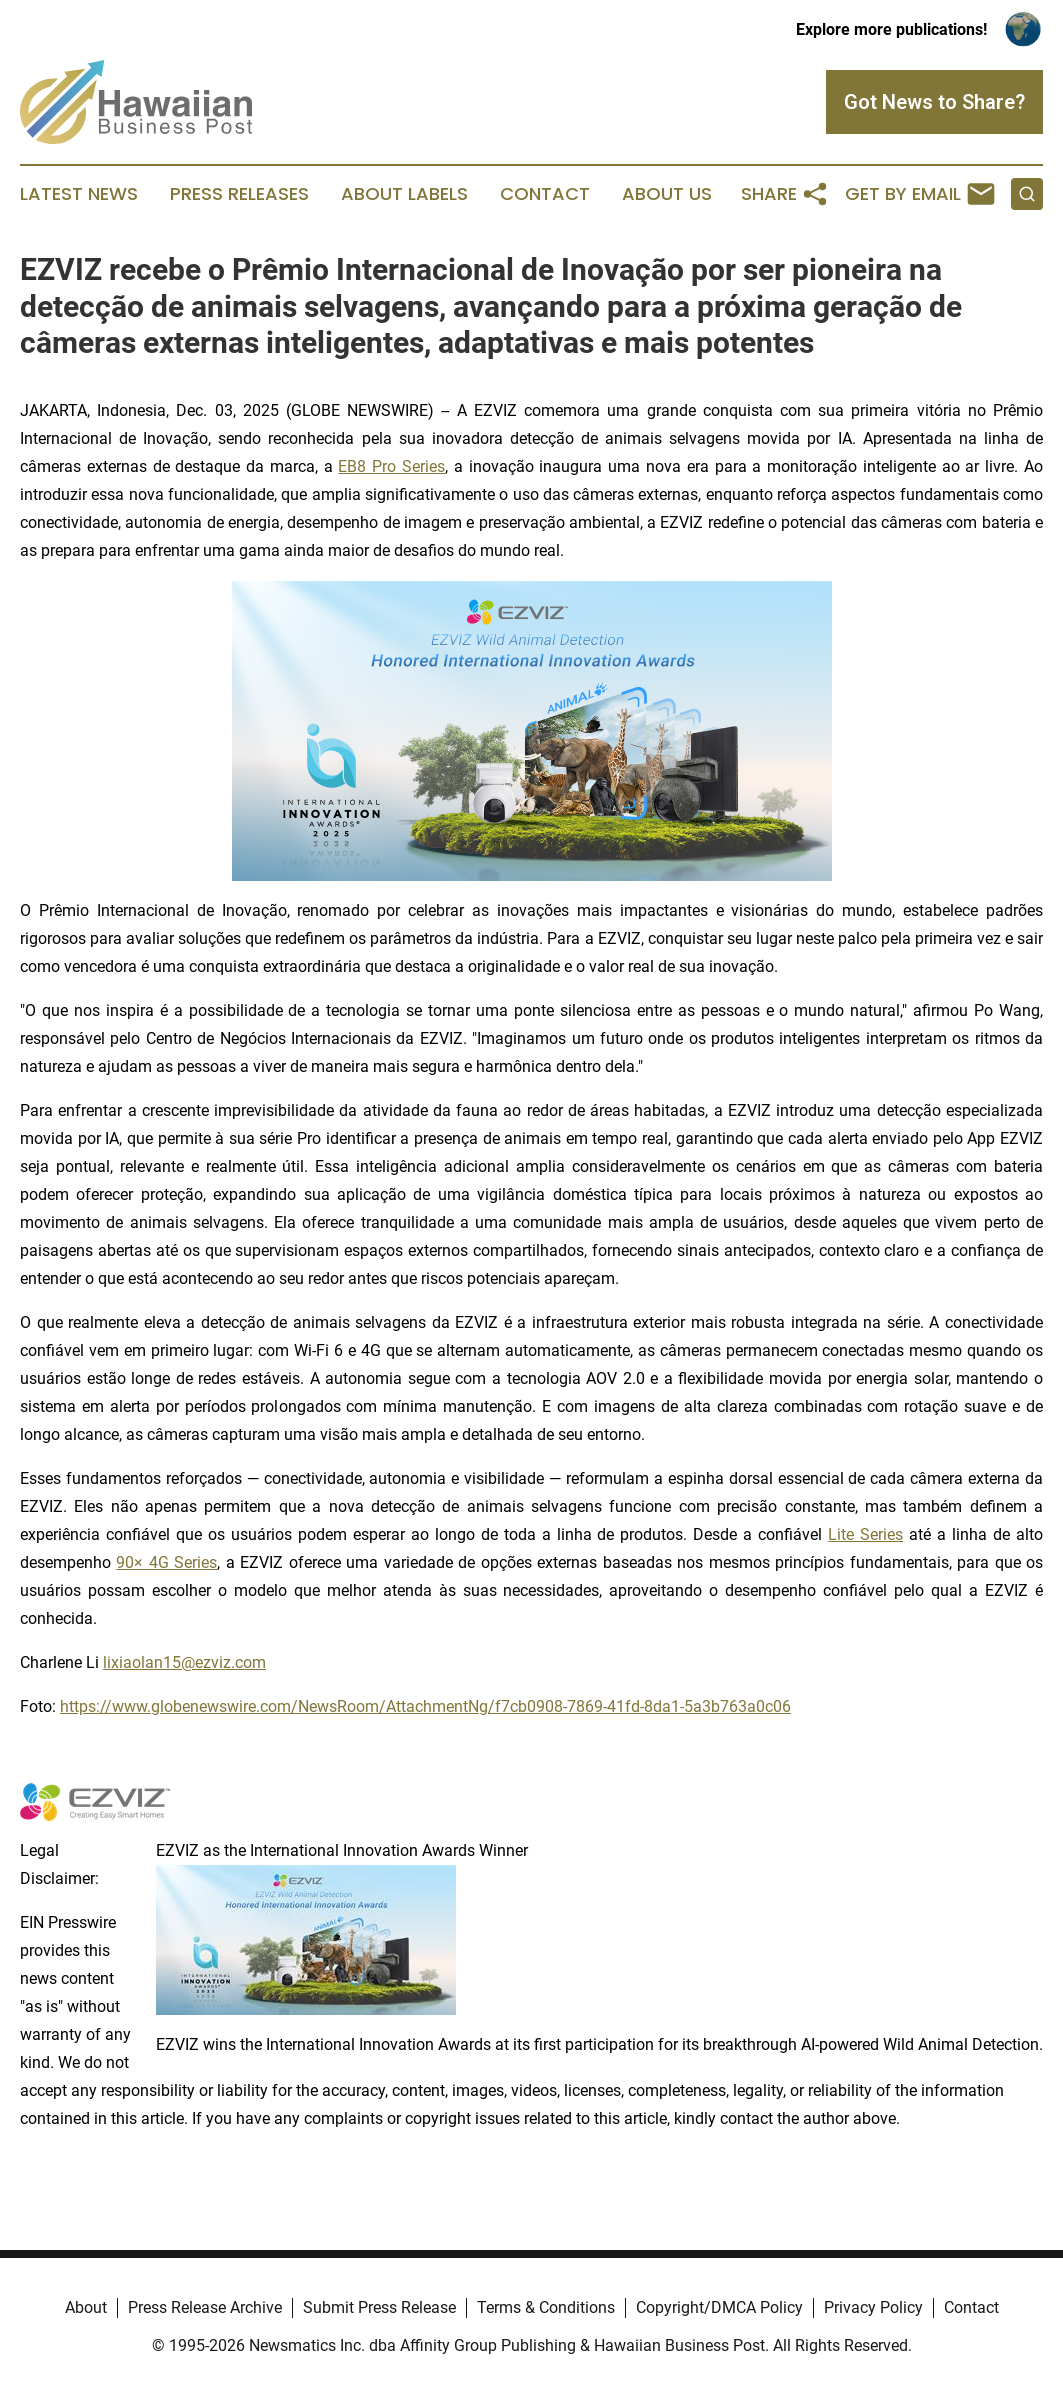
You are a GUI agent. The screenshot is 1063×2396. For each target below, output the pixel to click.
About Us (667, 194)
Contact (545, 194)
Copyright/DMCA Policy (719, 2307)
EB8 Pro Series (391, 466)
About (86, 2307)
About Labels (404, 194)
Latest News (79, 194)
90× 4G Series (166, 1562)
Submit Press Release (379, 2307)
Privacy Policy (873, 2307)
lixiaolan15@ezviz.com (184, 1662)
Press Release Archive (205, 2307)
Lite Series (865, 1534)
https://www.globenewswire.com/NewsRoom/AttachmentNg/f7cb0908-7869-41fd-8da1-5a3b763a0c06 (425, 1706)
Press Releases (239, 194)
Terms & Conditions (546, 2307)
